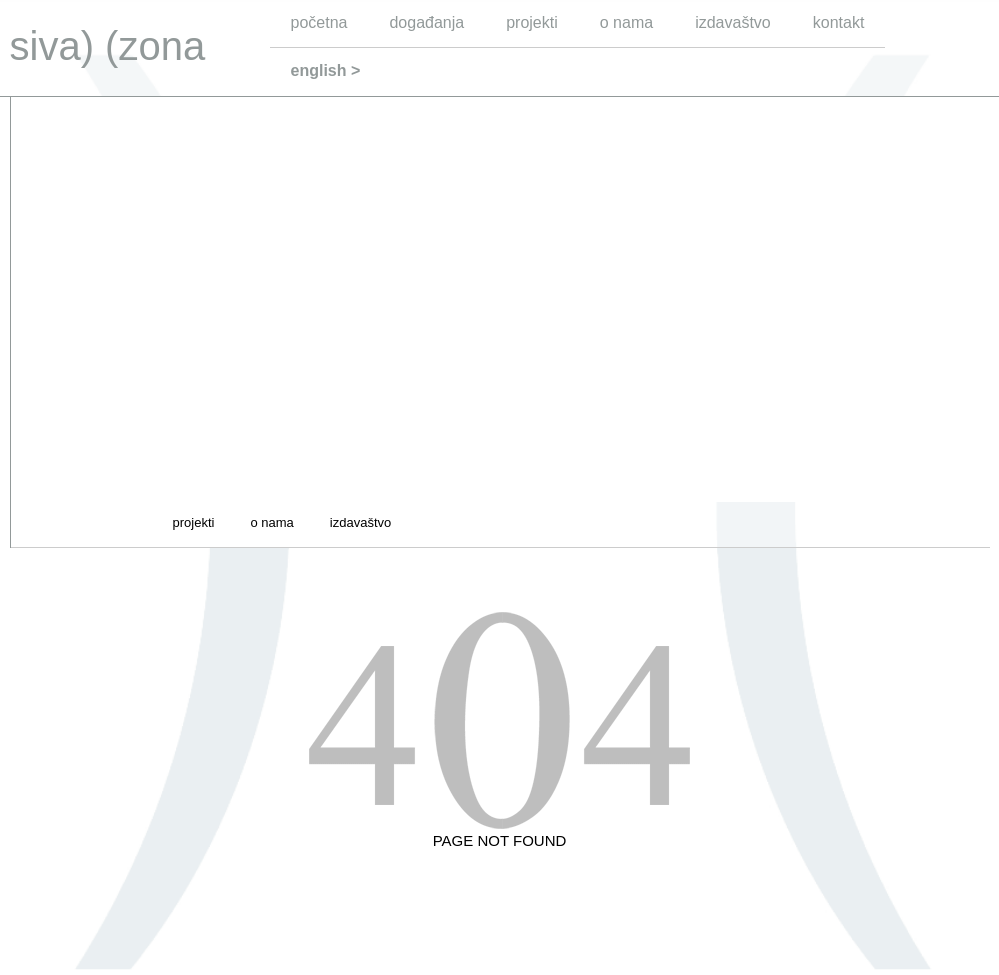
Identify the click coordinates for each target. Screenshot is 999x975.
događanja (426, 22)
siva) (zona (108, 46)
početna (319, 22)
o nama (626, 22)
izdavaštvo (733, 22)
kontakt (839, 22)
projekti (532, 22)
